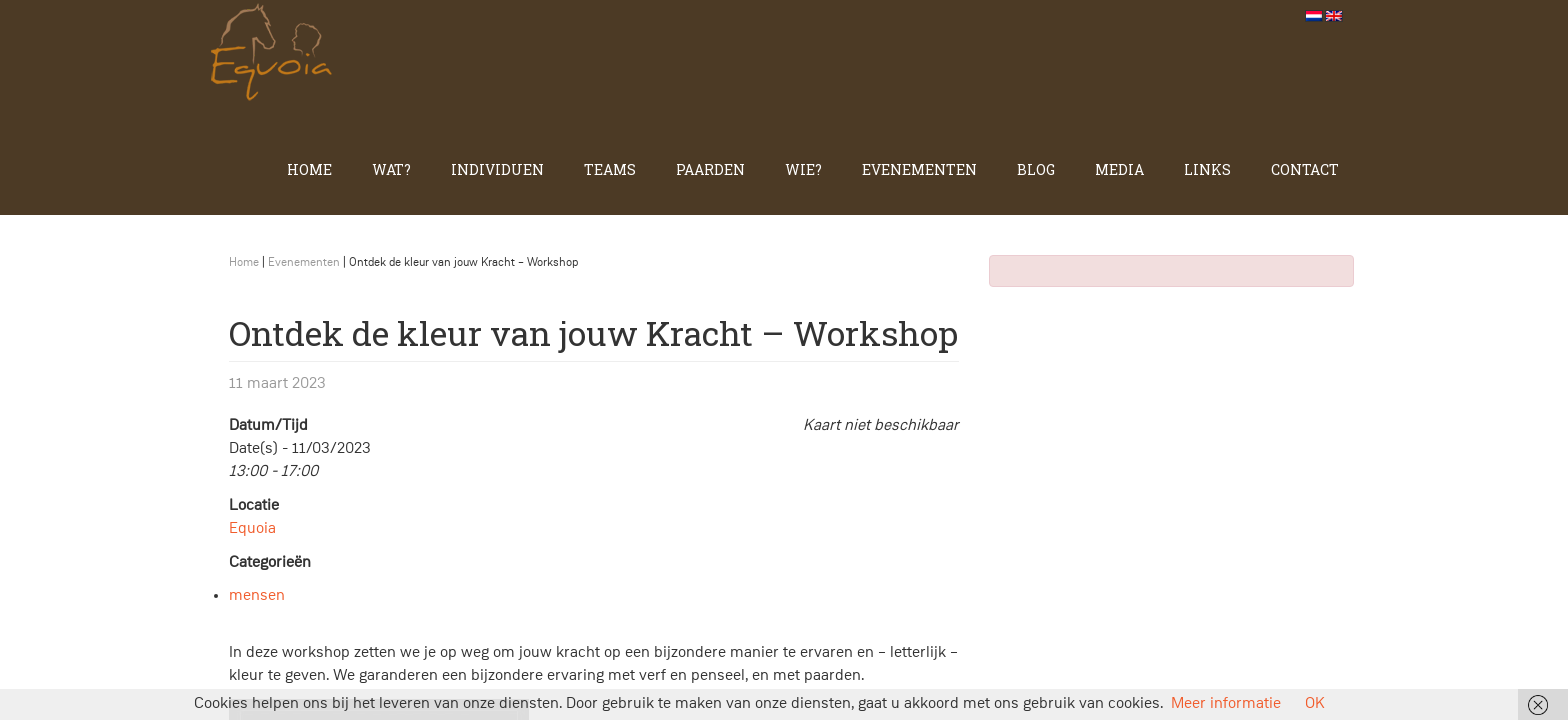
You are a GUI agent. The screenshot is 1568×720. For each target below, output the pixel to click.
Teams (610, 169)
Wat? (391, 169)
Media (1119, 169)
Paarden (710, 169)
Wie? (803, 169)
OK (1315, 704)
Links (1207, 169)
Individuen (497, 169)
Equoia (252, 529)
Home (309, 169)
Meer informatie (1226, 704)
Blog (1036, 169)
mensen (257, 596)
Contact (1305, 169)
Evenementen (919, 169)
